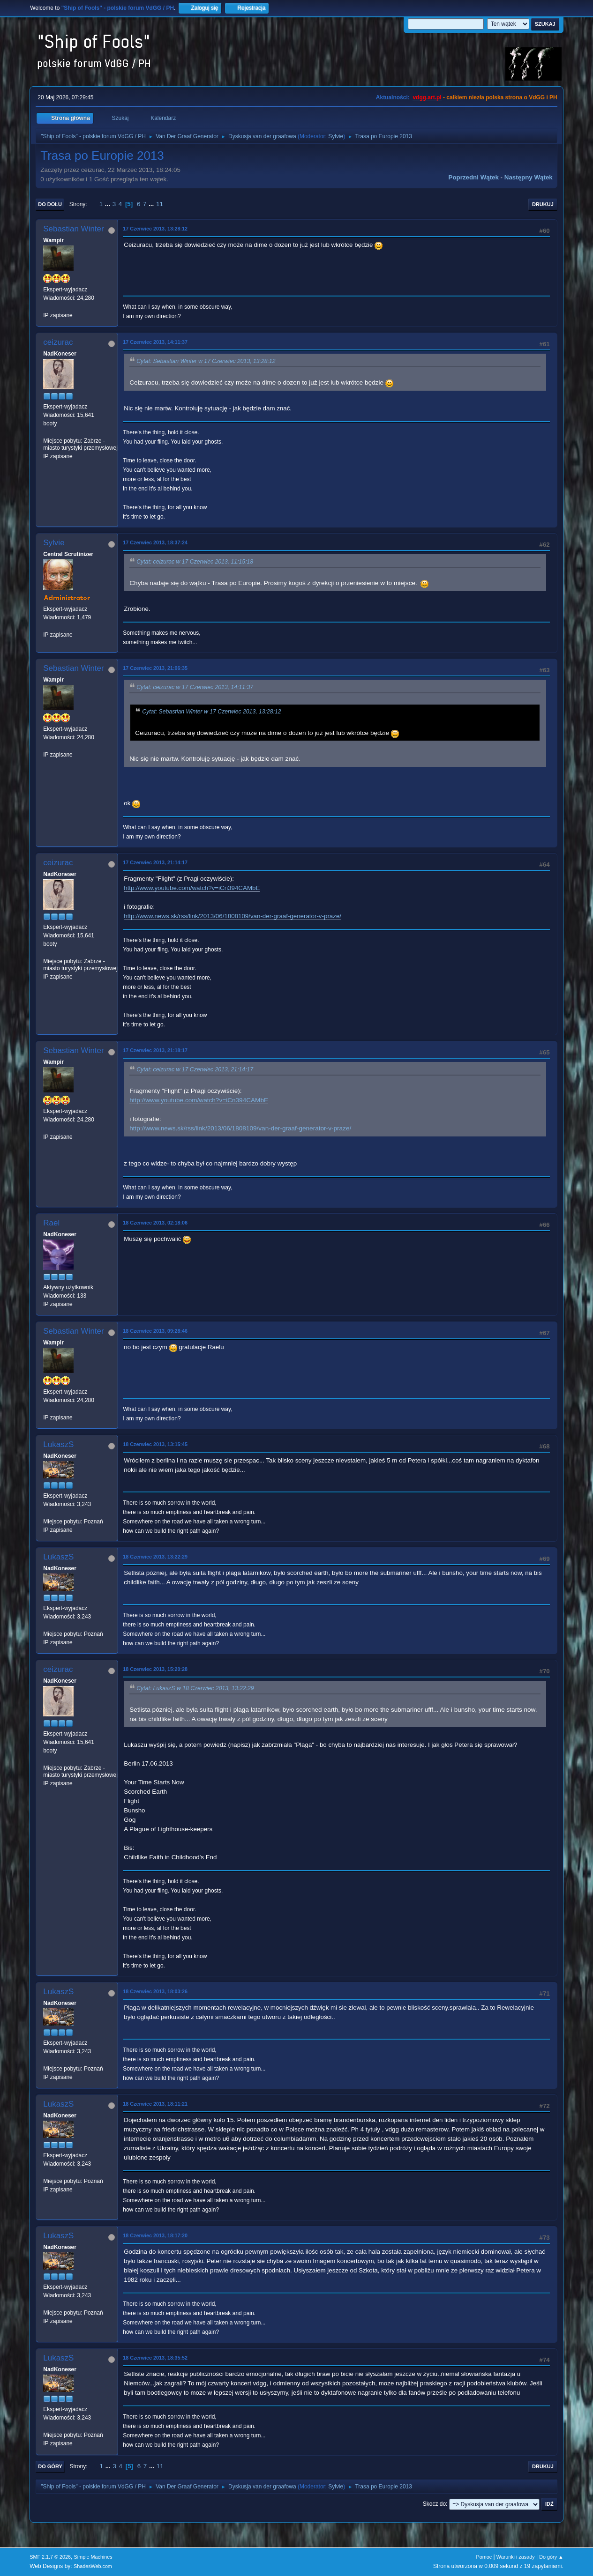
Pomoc (484, 2557)
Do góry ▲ (551, 2557)
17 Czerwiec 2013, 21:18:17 (155, 1050)
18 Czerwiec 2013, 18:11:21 (155, 2104)
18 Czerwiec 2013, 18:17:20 (155, 2235)
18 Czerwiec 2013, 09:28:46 (155, 1331)
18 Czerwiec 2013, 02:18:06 (155, 1222)
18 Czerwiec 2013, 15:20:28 (155, 1669)
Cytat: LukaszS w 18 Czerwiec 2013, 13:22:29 (195, 1688)
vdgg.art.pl (427, 97)
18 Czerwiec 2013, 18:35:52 (155, 2358)
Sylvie (335, 136)
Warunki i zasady (515, 2557)
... (108, 204)
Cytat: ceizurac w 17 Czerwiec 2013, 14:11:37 (194, 687)
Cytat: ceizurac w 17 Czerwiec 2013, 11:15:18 (194, 561)
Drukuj (543, 204)
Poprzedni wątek (474, 177)
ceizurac (58, 342)
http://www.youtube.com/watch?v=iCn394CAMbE (192, 887)
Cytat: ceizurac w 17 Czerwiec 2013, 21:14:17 (194, 1069)
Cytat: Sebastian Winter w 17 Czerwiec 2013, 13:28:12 (205, 361)
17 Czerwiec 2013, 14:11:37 (155, 342)
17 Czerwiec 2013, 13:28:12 (155, 228)
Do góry (50, 2466)
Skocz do (434, 2504)
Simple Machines (93, 2557)
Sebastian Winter (73, 228)
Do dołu (50, 204)
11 (159, 204)
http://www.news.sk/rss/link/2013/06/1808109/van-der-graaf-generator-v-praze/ (232, 916)
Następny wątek (528, 177)
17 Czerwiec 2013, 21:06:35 (155, 668)
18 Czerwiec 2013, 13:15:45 (155, 1444)
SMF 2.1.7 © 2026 (50, 2557)
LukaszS (58, 1444)
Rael (51, 1222)
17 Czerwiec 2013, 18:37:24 (155, 542)
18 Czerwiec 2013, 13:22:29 (155, 1556)
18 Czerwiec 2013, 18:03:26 (155, 1991)
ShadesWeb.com (93, 2566)
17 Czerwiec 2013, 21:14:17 (155, 862)
